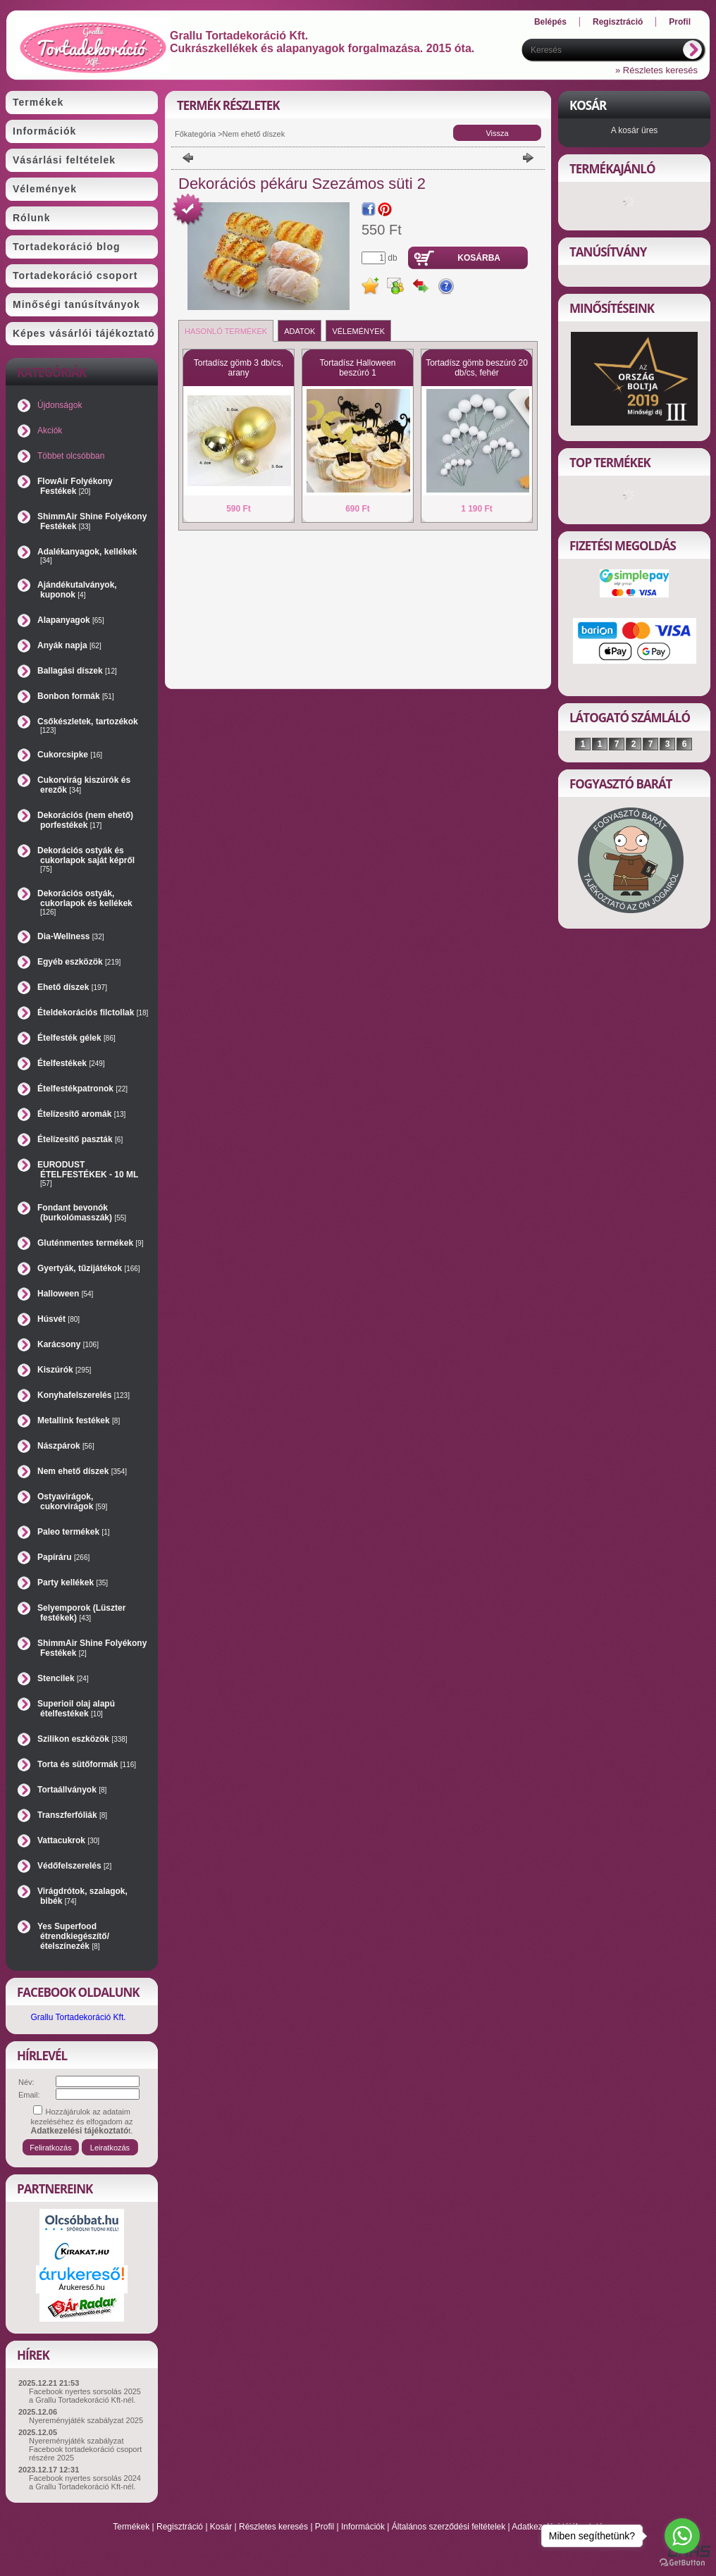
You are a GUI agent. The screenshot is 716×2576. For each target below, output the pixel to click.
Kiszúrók (64, 1370)
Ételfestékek (71, 1063)
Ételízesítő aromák (81, 1114)
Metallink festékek (78, 1420)
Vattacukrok (68, 1840)
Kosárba (478, 258)
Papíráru (63, 1557)
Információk (363, 2527)
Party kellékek (72, 1582)
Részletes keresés (273, 2527)
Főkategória (195, 134)
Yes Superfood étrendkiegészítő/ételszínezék (73, 1936)
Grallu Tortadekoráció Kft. (77, 2017)
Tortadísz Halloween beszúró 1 (357, 368)
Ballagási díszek (77, 671)
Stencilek (63, 1678)
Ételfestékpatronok (82, 1089)
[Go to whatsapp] (682, 2535)
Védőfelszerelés (74, 1866)
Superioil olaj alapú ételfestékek (76, 1709)
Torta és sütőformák (86, 1764)
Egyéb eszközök (79, 962)
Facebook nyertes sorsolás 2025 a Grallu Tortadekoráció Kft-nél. (85, 2395)
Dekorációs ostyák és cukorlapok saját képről (86, 859)
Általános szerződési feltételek (448, 2527)
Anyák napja (69, 645)
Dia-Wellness (70, 936)
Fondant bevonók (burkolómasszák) (81, 1212)
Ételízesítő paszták (80, 1139)
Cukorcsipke (69, 755)
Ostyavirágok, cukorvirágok (72, 1501)
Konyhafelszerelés (83, 1395)
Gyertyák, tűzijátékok (88, 1268)
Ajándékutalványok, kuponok (77, 590)
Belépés (550, 22)
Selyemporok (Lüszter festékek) (81, 1613)
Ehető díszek (72, 987)
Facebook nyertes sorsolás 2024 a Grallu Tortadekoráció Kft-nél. (85, 2482)
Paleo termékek (73, 1532)
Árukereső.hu (81, 2287)
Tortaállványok (71, 1790)
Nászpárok (65, 1446)
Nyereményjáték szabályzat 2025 (86, 2420)
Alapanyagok (70, 620)
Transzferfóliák (72, 1815)
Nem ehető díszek (82, 1471)
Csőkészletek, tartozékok (87, 725)
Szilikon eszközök (82, 1739)
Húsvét (58, 1319)
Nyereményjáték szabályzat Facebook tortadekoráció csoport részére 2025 (85, 2449)
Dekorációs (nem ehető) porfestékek (85, 820)
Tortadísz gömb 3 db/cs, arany (238, 368)
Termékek (131, 2527)
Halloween (65, 1294)
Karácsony (68, 1344)
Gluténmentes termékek (90, 1243)
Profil (324, 2527)
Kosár (221, 2527)
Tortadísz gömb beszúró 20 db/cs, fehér (477, 368)
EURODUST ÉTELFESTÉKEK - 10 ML (87, 1173)
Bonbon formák (75, 696)
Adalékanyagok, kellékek (87, 555)
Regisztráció (179, 2527)
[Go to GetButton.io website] (682, 2562)
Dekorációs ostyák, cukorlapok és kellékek (84, 902)
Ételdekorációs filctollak (92, 1012)
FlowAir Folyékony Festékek (75, 486)
